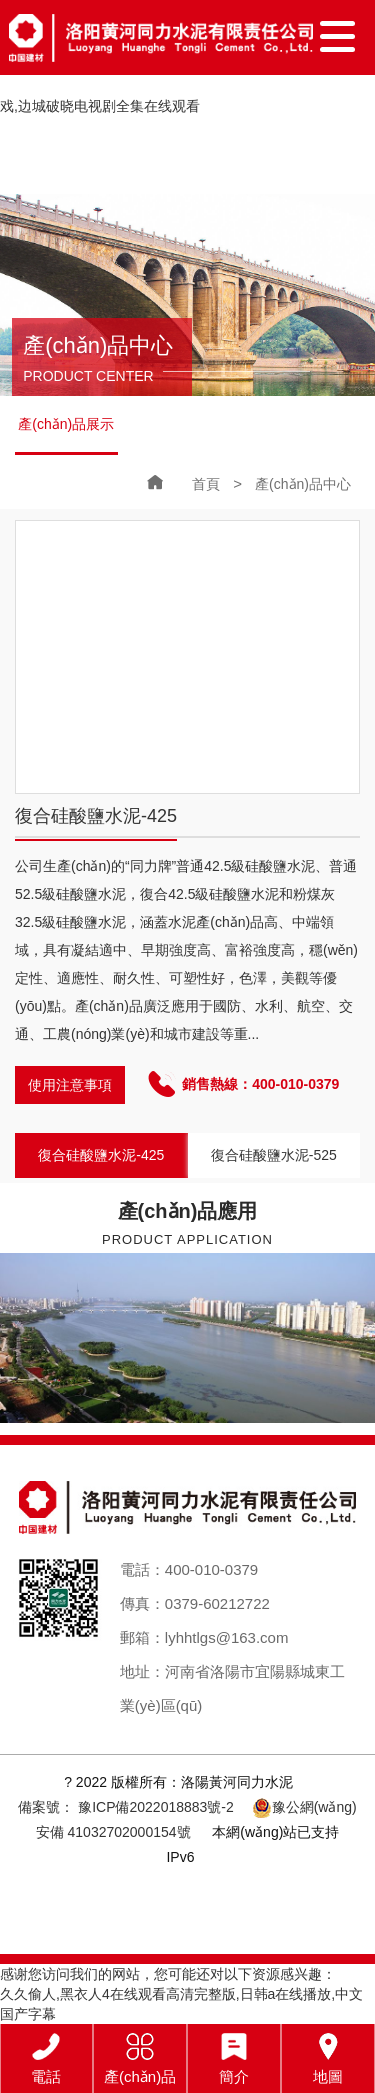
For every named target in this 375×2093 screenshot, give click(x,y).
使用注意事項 (70, 1085)
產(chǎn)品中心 (303, 484)
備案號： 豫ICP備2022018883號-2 (126, 1807)
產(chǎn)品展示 (66, 424)
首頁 (206, 484)
